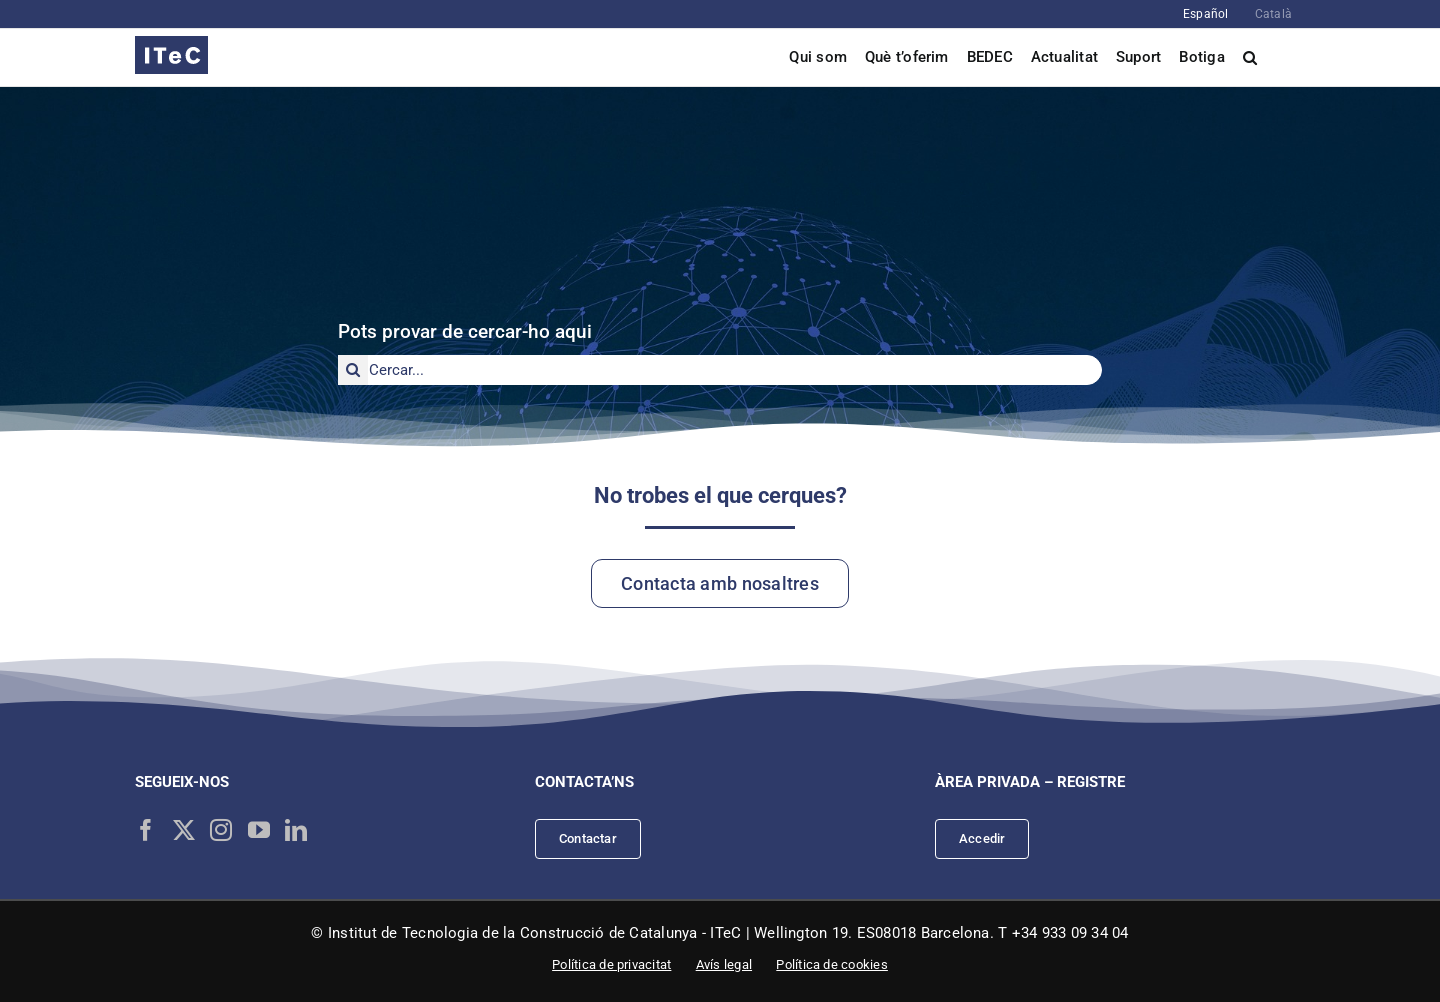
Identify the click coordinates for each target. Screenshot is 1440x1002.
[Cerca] (353, 370)
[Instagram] (221, 830)
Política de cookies (832, 964)
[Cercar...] (720, 370)
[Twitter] (184, 830)
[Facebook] (146, 830)
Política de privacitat (611, 964)
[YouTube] (259, 830)
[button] (1250, 57)
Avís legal (724, 964)
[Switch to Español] (1206, 14)
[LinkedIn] (296, 830)
